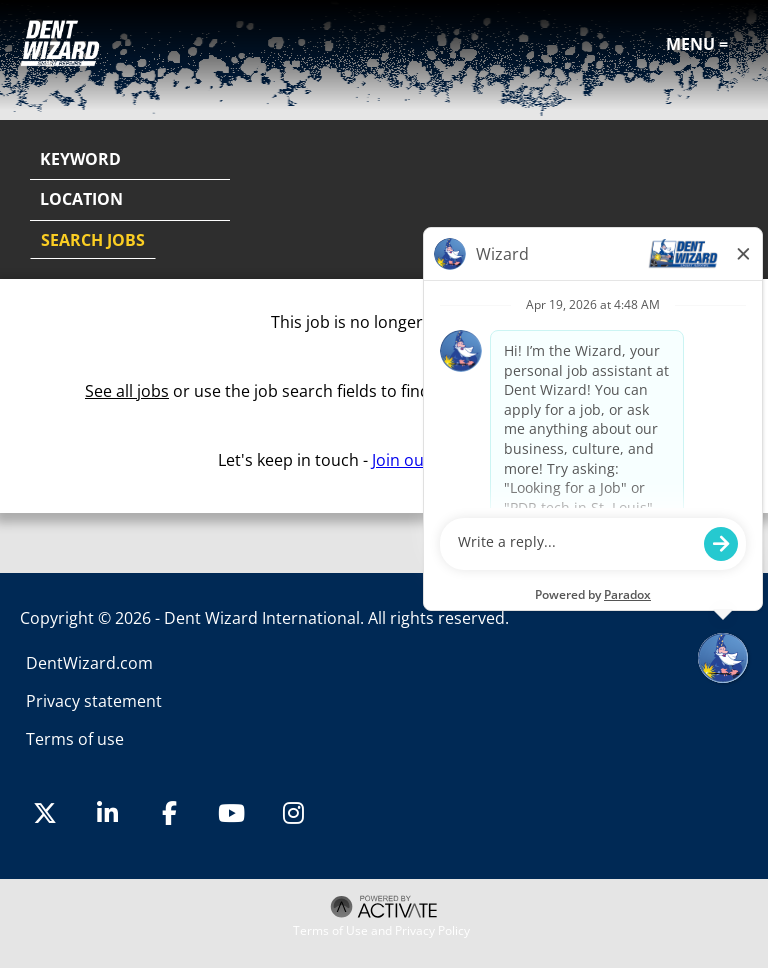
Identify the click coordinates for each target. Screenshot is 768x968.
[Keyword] (130, 160)
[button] (730, 201)
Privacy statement (94, 701)
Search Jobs (93, 240)
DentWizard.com (89, 663)
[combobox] (130, 200)
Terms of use (75, 739)
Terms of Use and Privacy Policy (381, 931)
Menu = (697, 44)
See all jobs (127, 391)
